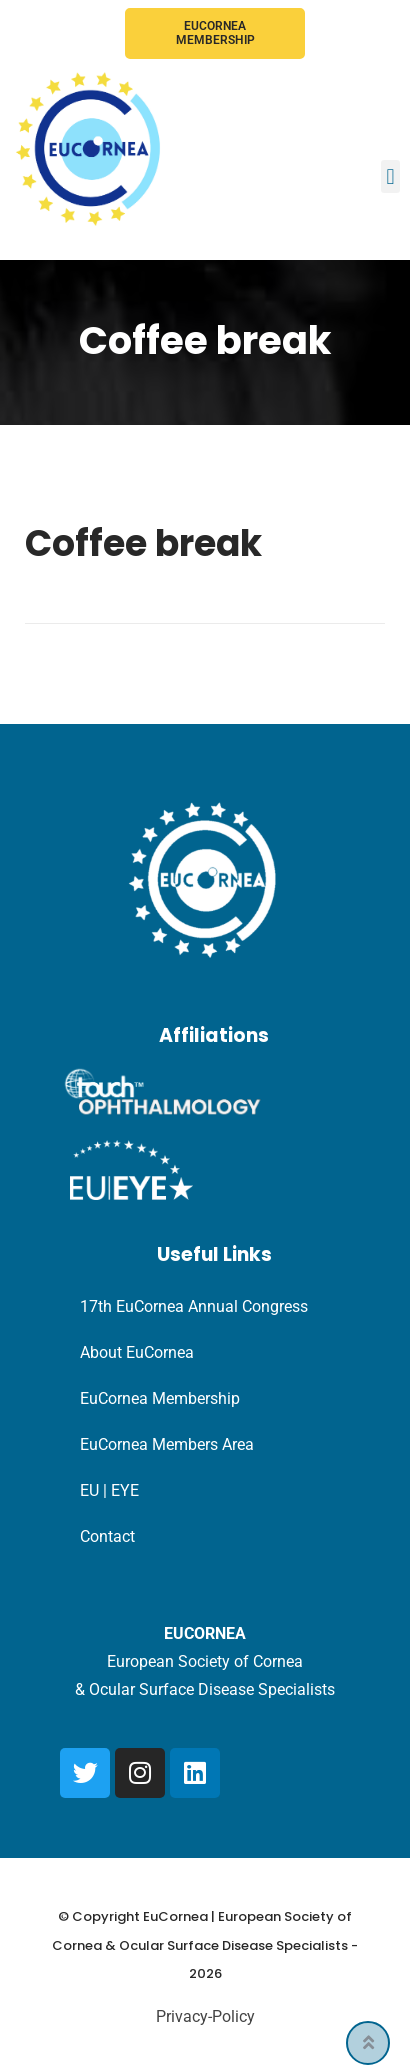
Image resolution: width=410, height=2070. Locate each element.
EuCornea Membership (215, 33)
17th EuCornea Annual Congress (194, 1306)
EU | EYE (109, 1490)
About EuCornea (137, 1352)
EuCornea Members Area (167, 1444)
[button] (390, 176)
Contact (107, 1536)
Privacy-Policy (205, 2016)
